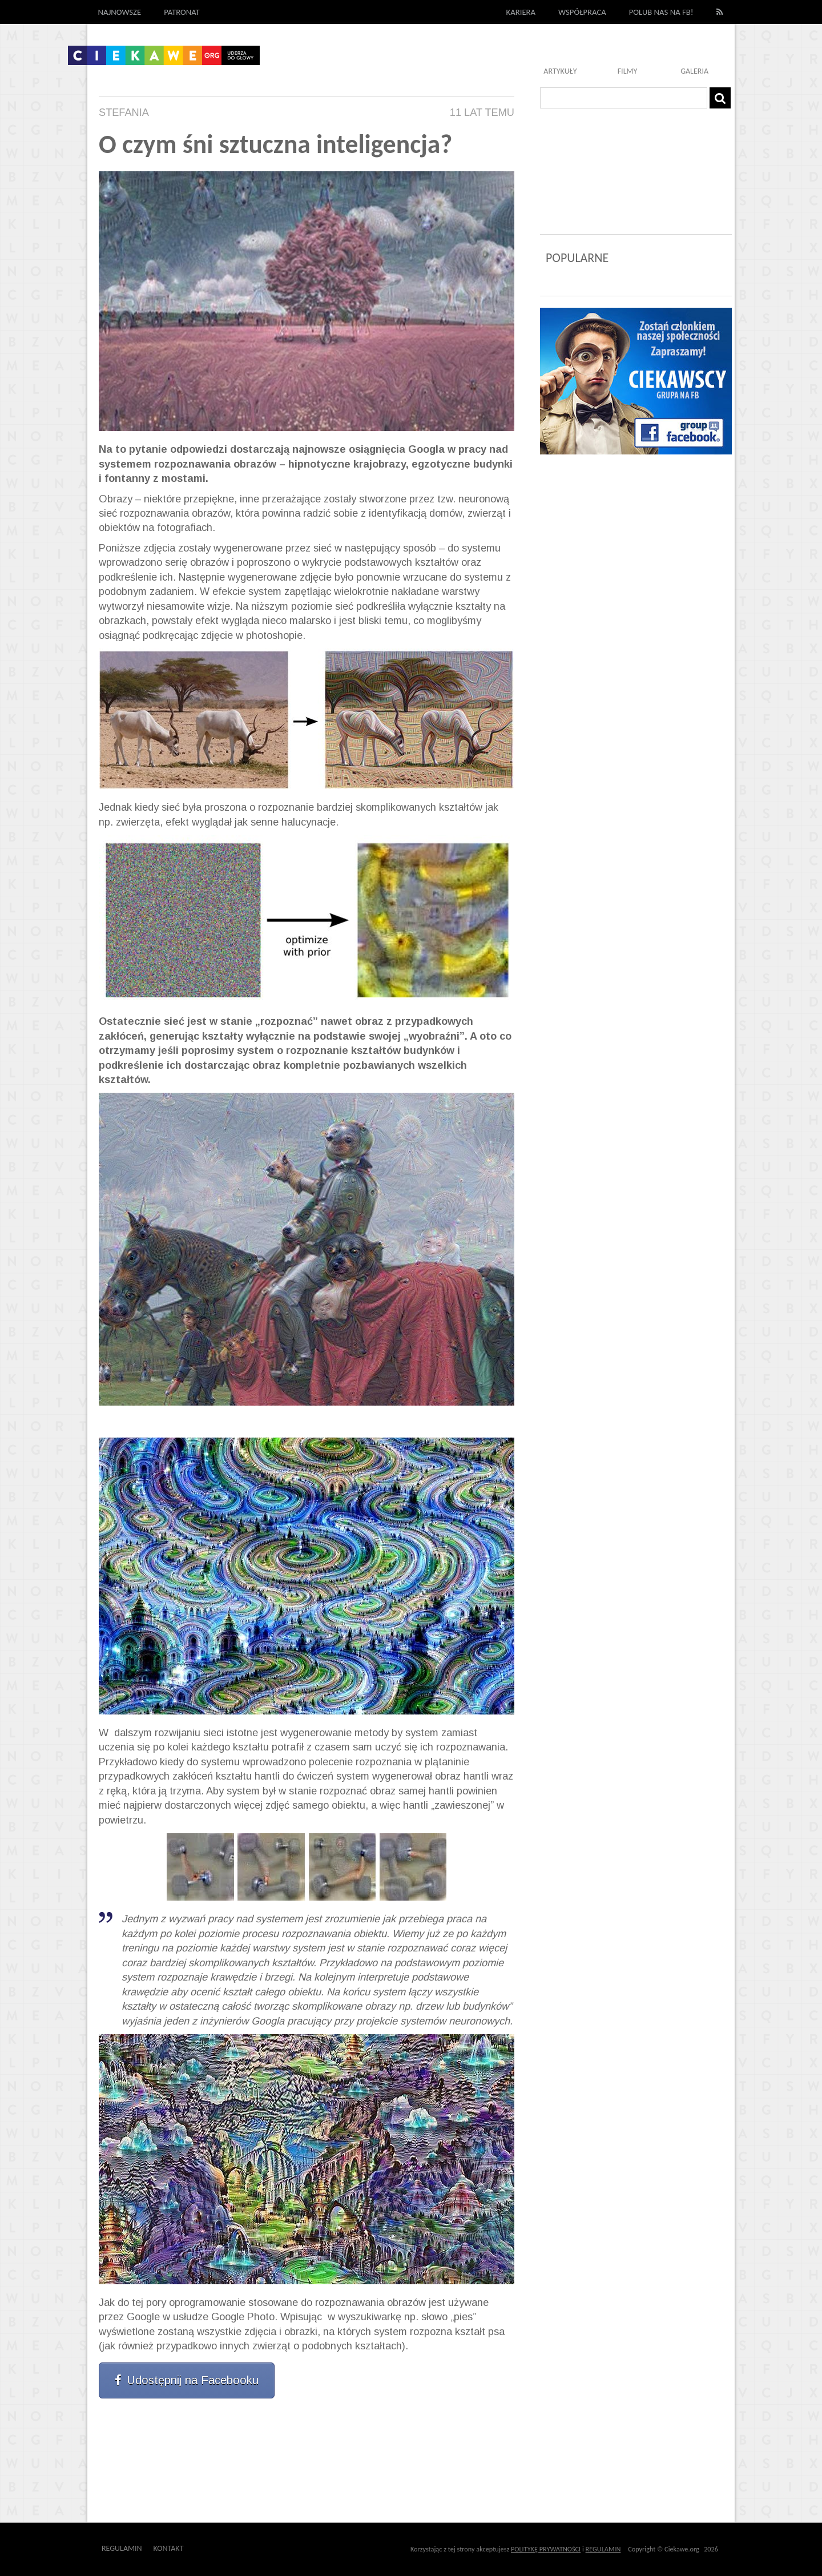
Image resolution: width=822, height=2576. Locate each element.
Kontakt (169, 2548)
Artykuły (560, 71)
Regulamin (122, 2548)
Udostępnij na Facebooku (187, 2380)
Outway (209, 2548)
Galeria (694, 71)
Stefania (124, 112)
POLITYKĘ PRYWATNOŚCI (546, 2549)
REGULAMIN (603, 2549)
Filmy (628, 71)
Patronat (182, 12)
